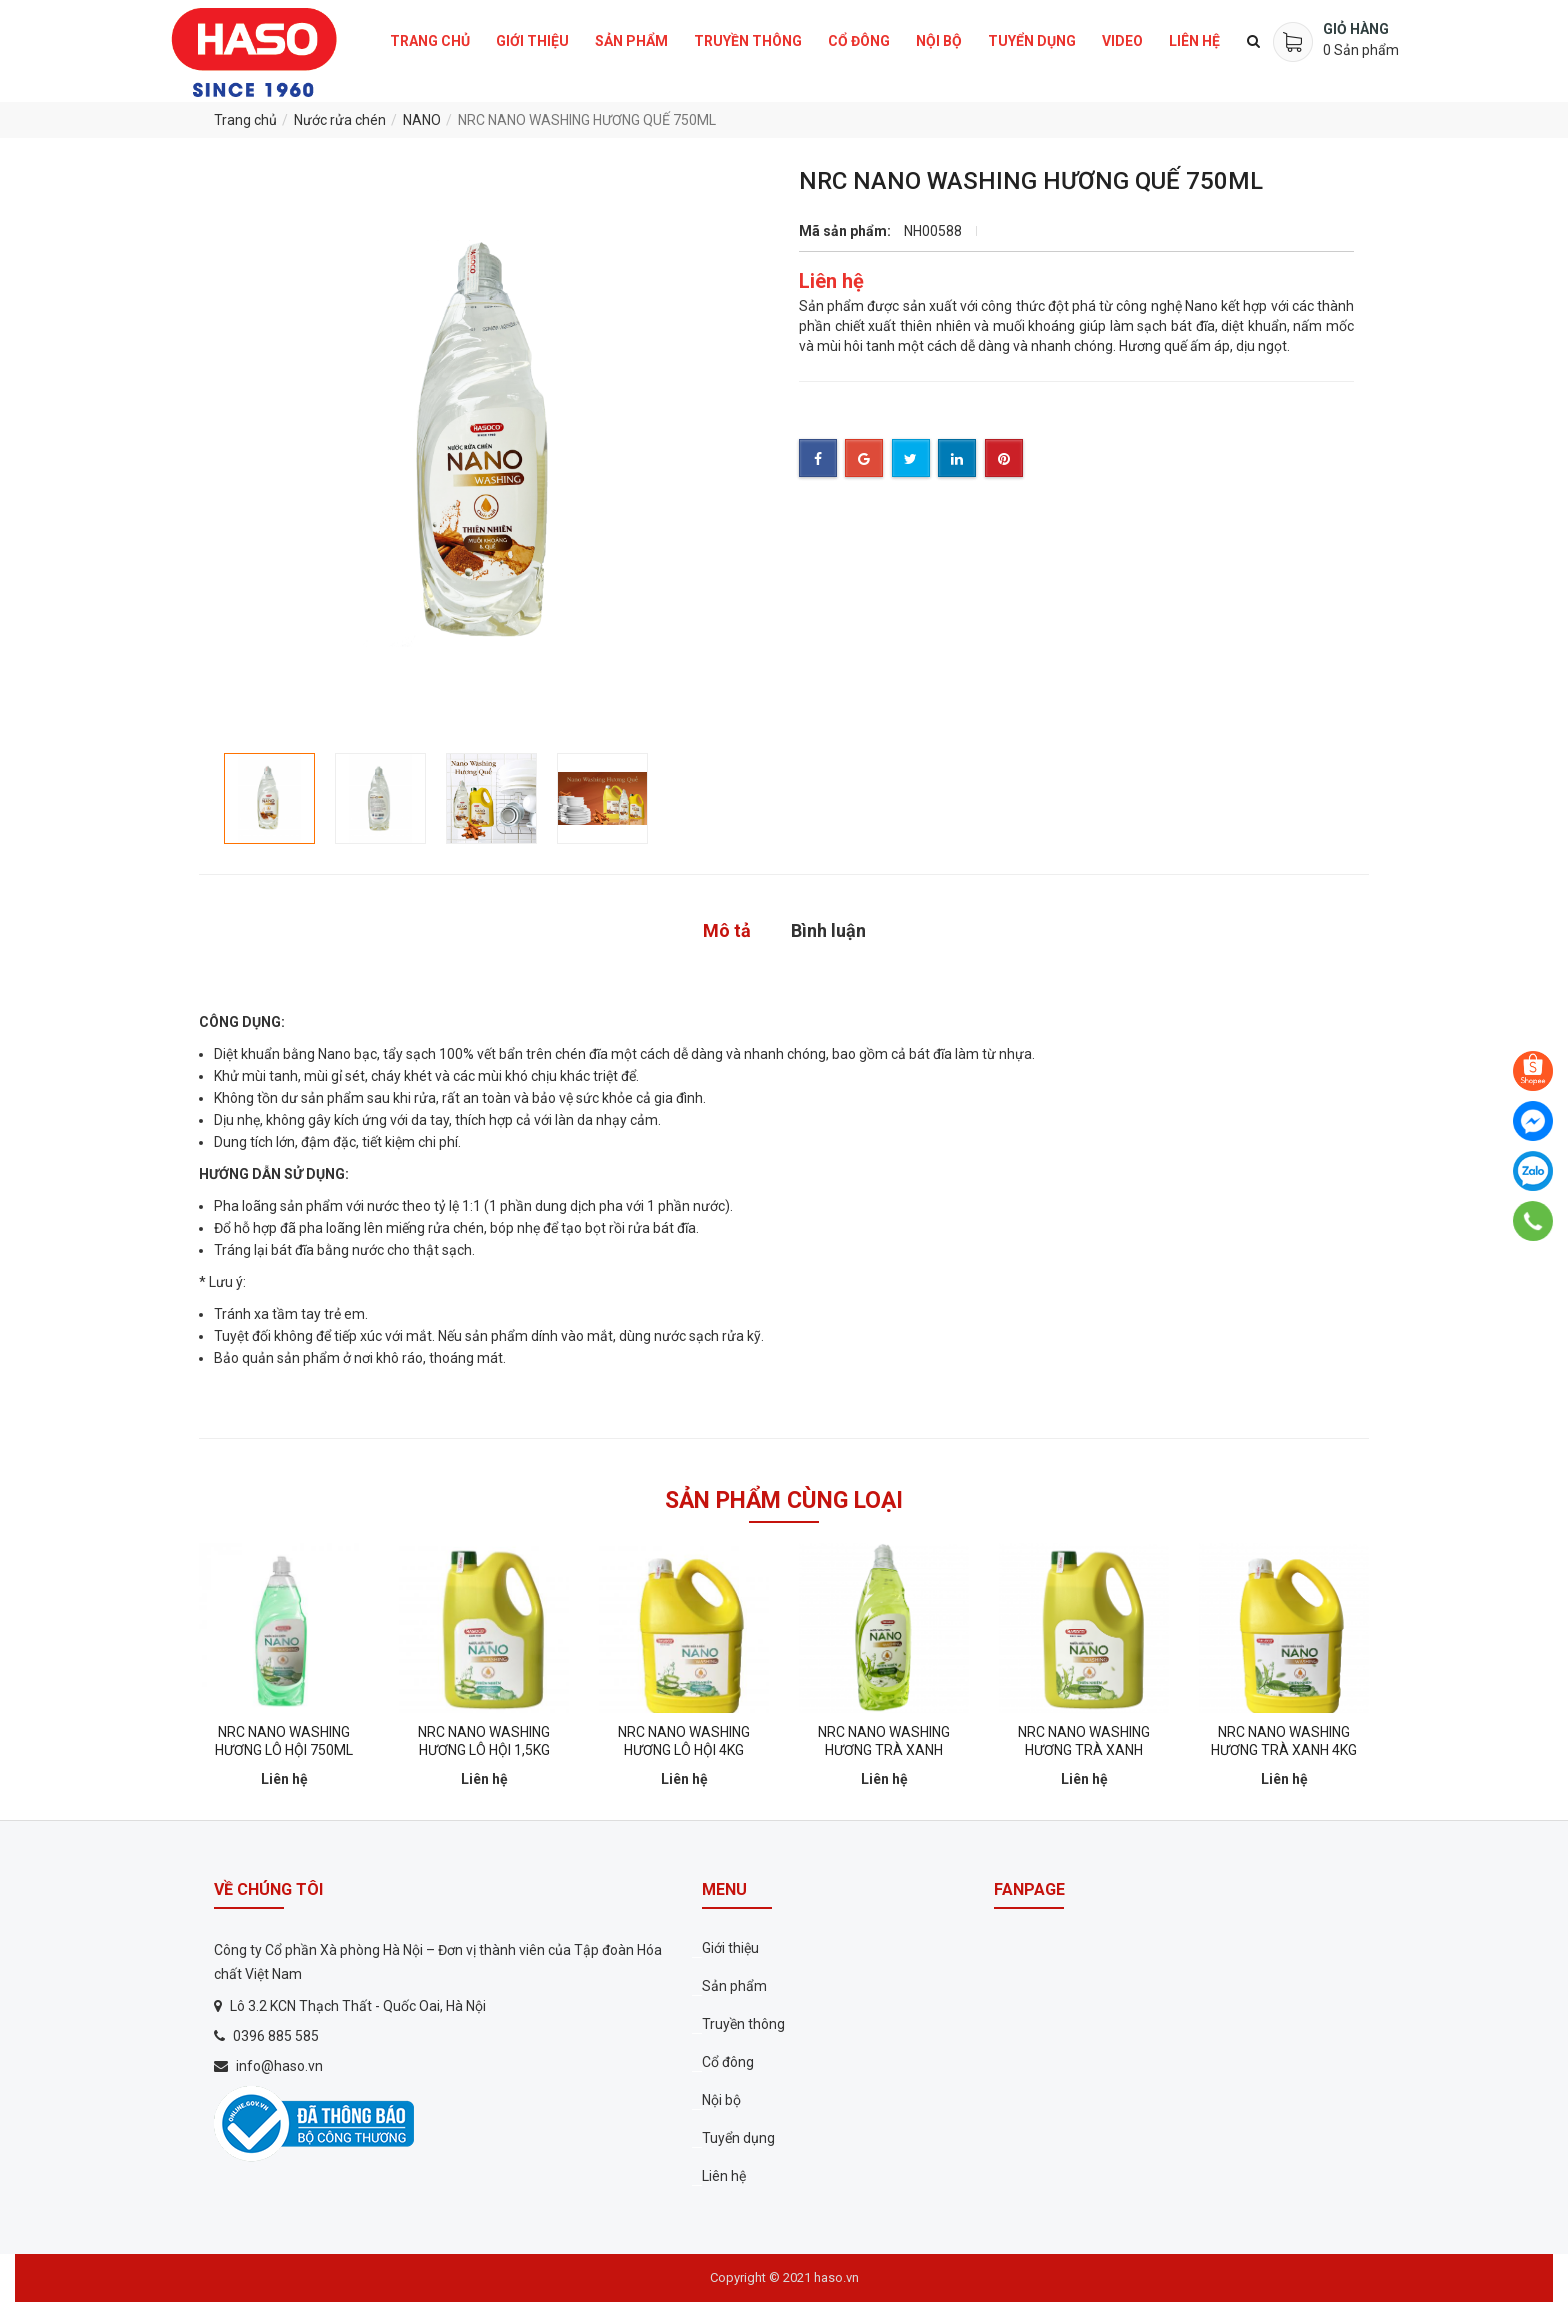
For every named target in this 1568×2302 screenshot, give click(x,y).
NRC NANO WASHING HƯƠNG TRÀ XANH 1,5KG (1084, 1750)
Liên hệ (1194, 41)
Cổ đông (859, 41)
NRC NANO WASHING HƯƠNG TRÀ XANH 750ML (884, 1750)
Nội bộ (939, 41)
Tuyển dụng (1032, 41)
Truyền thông (748, 41)
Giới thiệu (532, 41)
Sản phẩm (631, 41)
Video (1122, 41)
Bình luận (828, 930)
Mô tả (727, 930)
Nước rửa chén (340, 120)
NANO (422, 120)
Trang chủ (430, 41)
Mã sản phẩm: (845, 231)
